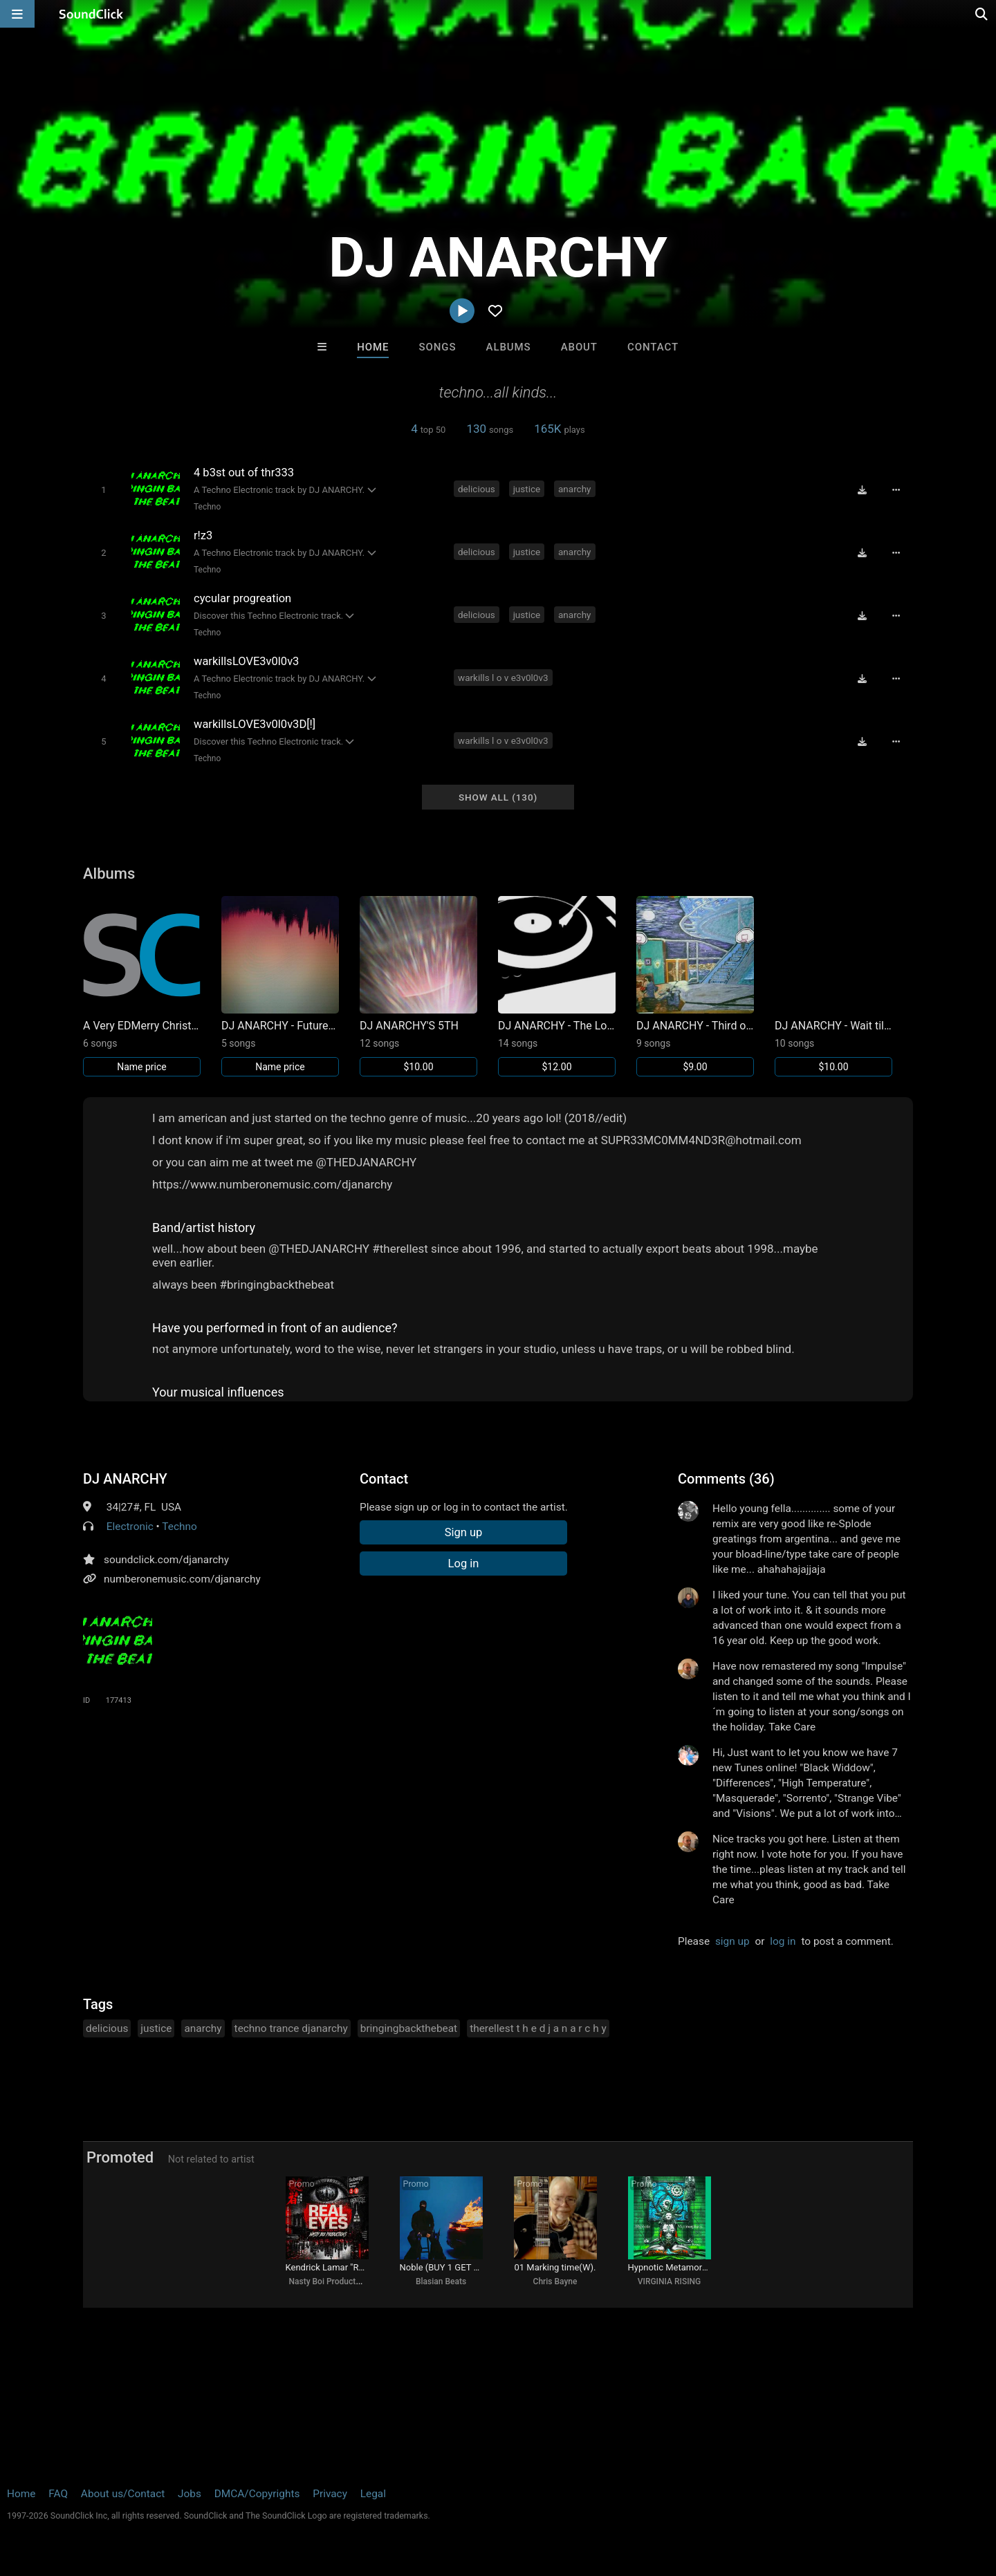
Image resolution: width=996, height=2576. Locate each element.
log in (782, 1941)
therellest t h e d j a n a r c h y (538, 2028)
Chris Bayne (555, 2281)
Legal (373, 2494)
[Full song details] (895, 490)
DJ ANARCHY (125, 1479)
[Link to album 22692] (280, 986)
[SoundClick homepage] (91, 14)
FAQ (58, 2494)
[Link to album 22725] (142, 986)
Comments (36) (726, 1479)
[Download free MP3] (862, 490)
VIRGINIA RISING (669, 2281)
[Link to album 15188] (833, 986)
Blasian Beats (441, 2281)
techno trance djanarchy (291, 2028)
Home (373, 347)
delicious (476, 488)
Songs (437, 347)
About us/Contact (123, 2494)
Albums (508, 347)
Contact (653, 347)
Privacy (330, 2494)
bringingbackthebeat (408, 2028)
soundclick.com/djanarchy (166, 1559)
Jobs (189, 2494)
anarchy (574, 488)
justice (527, 488)
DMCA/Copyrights (257, 2494)
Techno (207, 507)
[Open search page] (982, 14)
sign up (732, 1941)
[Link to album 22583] (418, 986)
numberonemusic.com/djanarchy (182, 1579)
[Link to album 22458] (557, 986)
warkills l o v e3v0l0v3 (503, 677)
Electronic (130, 1526)
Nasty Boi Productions (330, 2281)
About (579, 347)
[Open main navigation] (17, 14)
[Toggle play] (103, 490)
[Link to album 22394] (695, 986)
